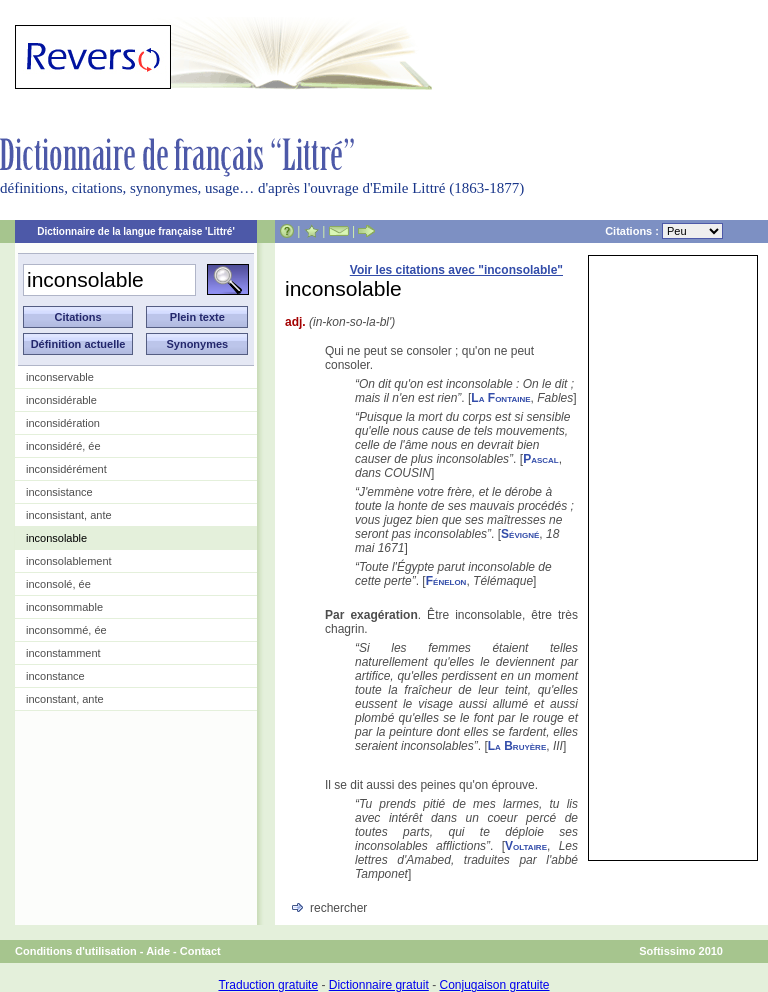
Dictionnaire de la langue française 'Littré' (136, 231)
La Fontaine (500, 398)
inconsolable (56, 538)
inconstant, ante (65, 699)
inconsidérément (66, 469)
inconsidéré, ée (63, 446)
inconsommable (64, 607)
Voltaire (526, 846)
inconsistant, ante (69, 515)
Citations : (664, 231)
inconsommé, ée (66, 630)
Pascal (541, 459)
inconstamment (63, 653)
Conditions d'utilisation (76, 951)
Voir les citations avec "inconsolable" (456, 270)
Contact (200, 951)
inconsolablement (69, 561)
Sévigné (520, 534)
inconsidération (63, 423)
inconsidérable (61, 400)
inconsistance (59, 492)
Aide (158, 951)
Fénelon (446, 581)
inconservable (60, 377)
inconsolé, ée (58, 584)
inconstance (55, 676)
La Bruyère (517, 746)
